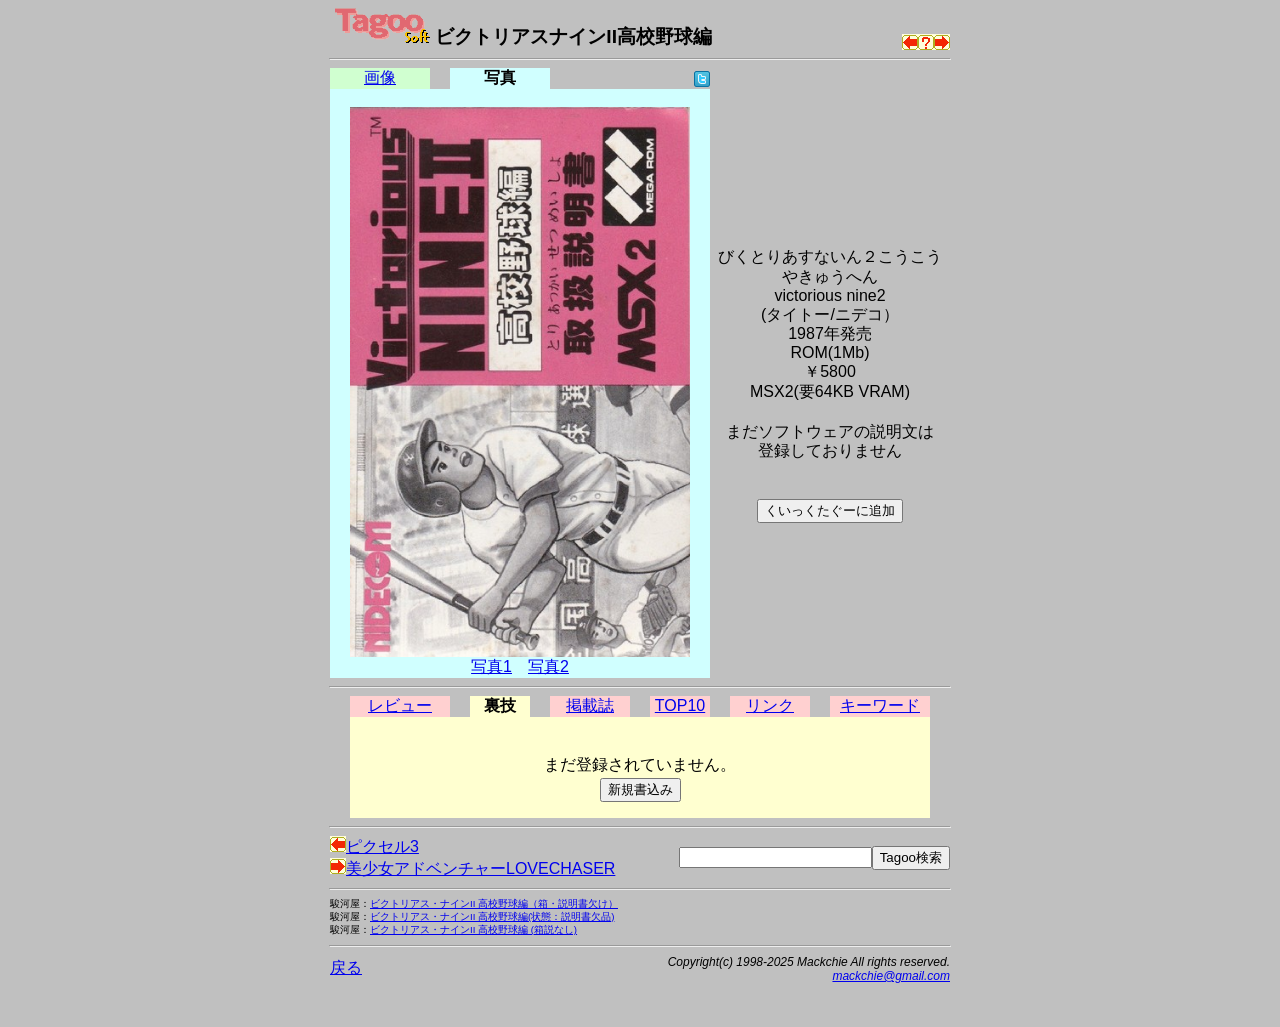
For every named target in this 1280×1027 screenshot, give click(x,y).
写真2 (548, 666)
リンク (770, 705)
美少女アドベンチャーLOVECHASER (472, 868)
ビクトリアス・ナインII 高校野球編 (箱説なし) (473, 929)
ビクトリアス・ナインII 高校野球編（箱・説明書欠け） (494, 903)
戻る (346, 967)
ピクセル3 (374, 846)
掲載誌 (590, 705)
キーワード (880, 705)
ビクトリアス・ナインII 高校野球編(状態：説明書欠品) (492, 916)
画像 (380, 77)
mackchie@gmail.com (891, 976)
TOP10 (680, 705)
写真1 (491, 666)
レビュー (400, 705)
